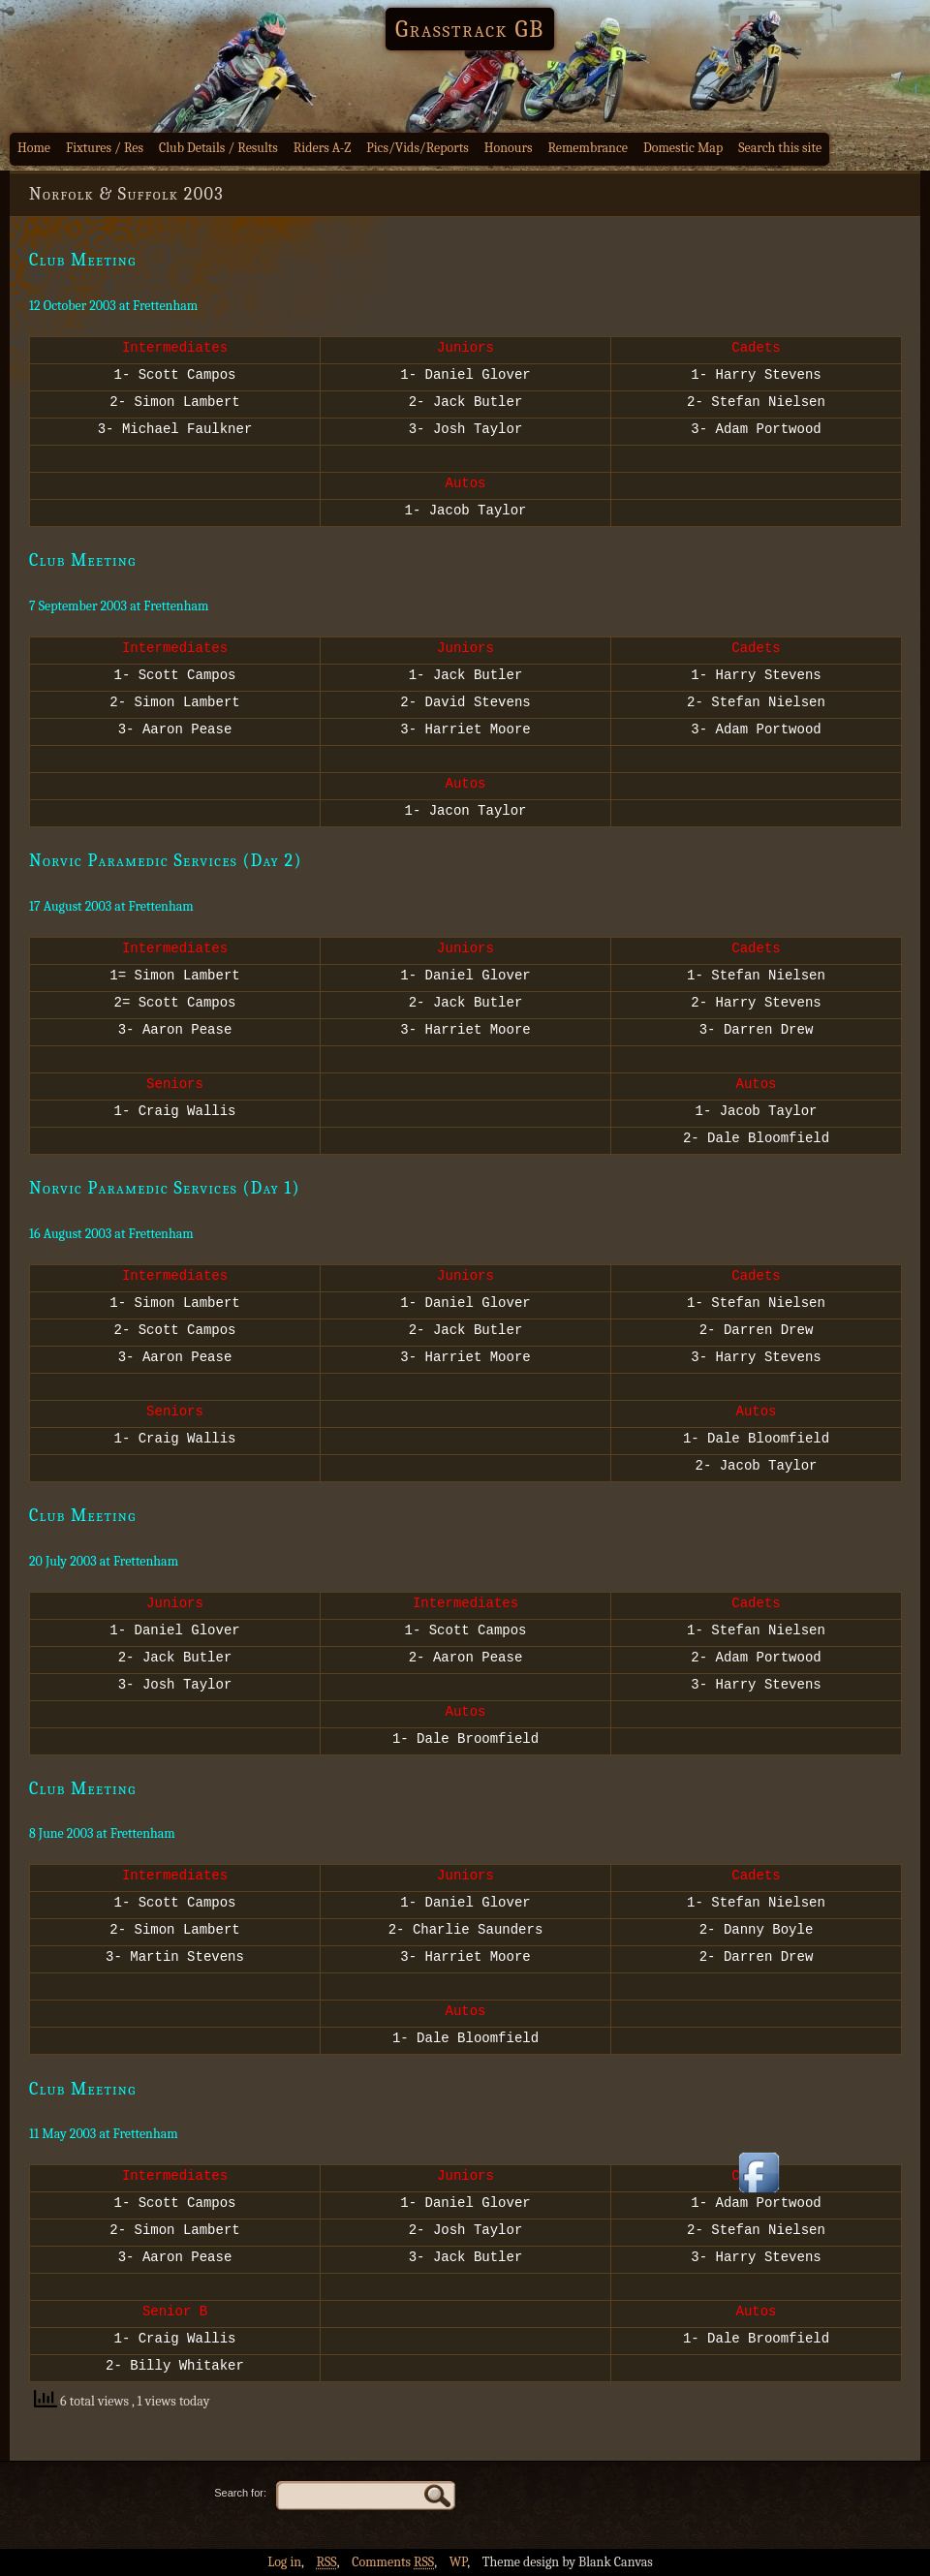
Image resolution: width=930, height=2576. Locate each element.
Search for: (240, 2492)
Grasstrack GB (469, 29)
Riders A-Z (323, 148)
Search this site (780, 148)
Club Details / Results (218, 148)
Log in (284, 2562)
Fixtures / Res (104, 148)
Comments (393, 2562)
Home (33, 148)
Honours (508, 148)
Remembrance (587, 148)
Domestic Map (683, 148)
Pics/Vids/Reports (417, 148)
